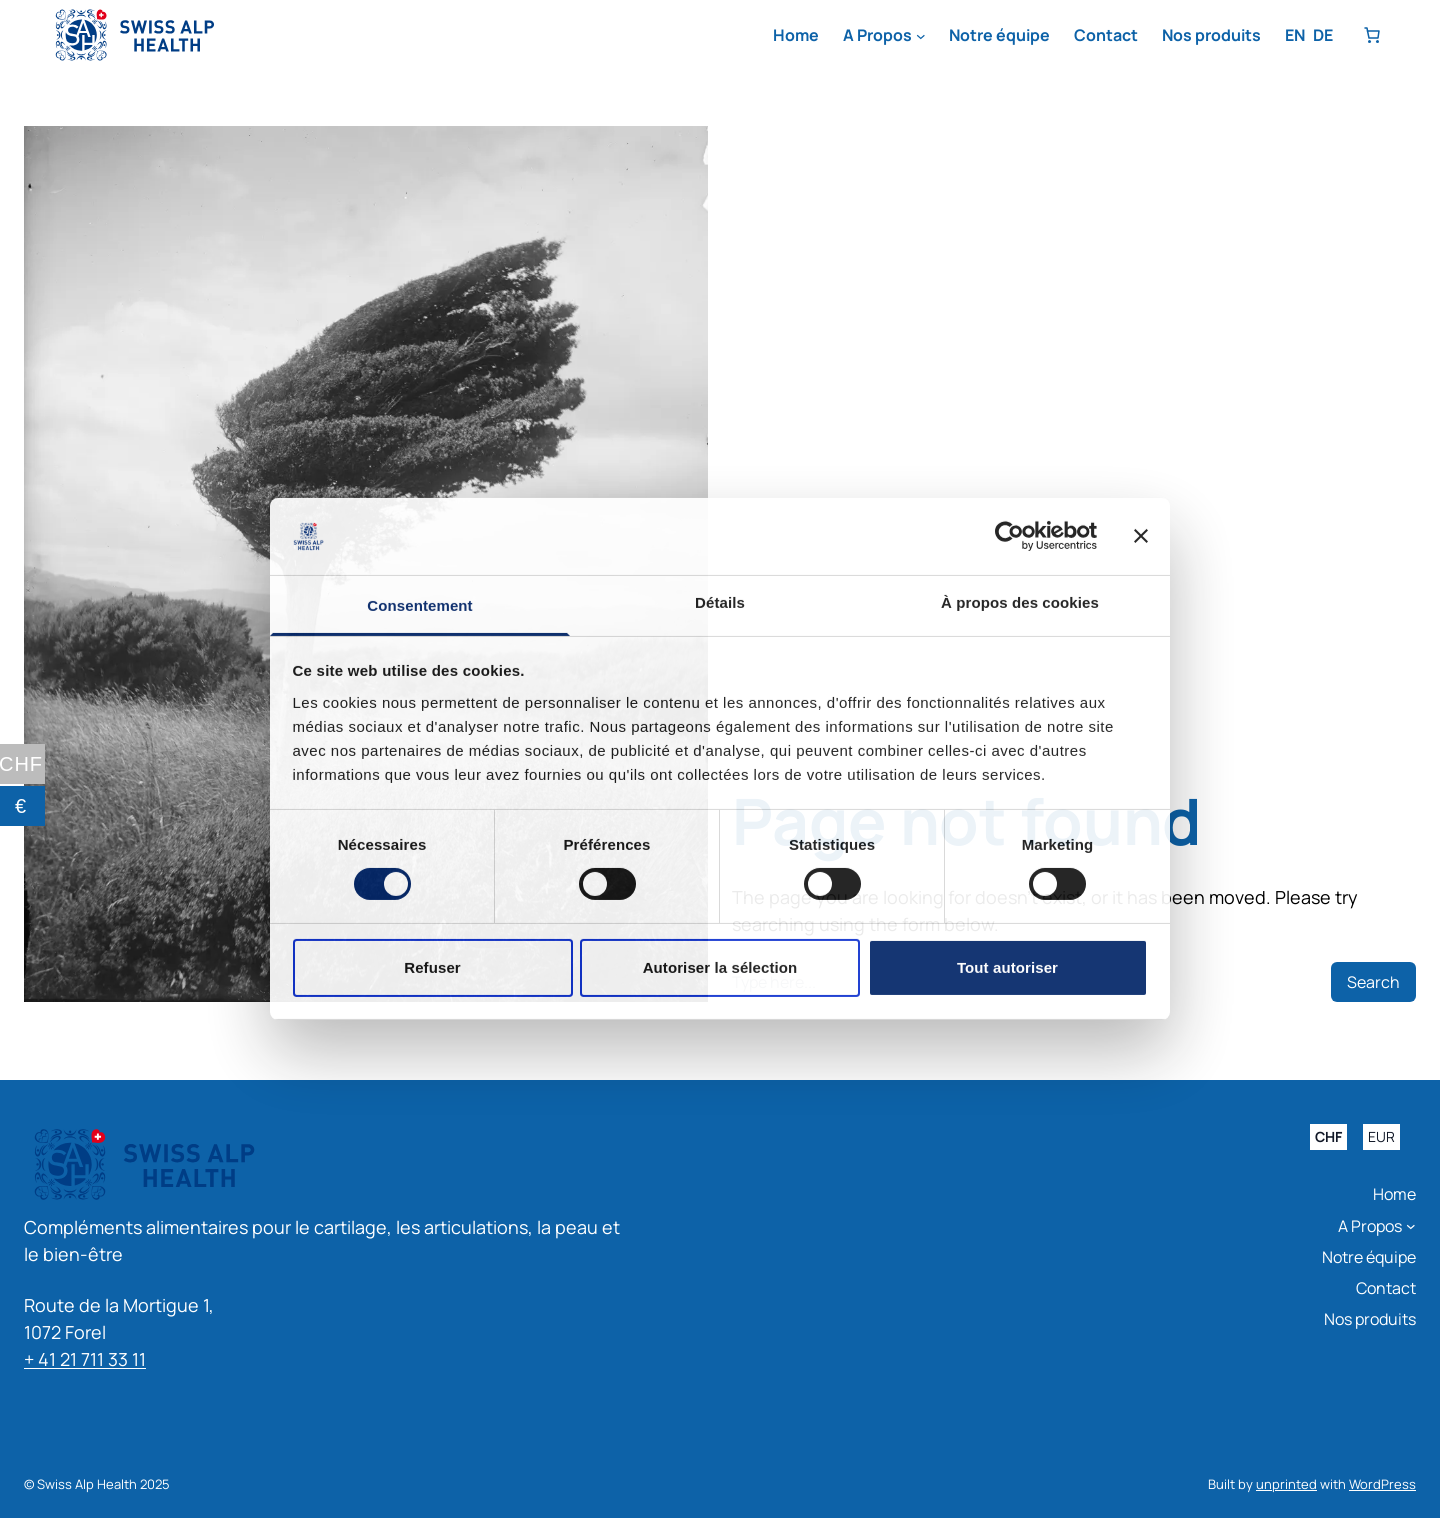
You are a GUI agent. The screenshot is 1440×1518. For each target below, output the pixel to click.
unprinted (1286, 1484)
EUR (1381, 1137)
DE (1323, 35)
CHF (1328, 1137)
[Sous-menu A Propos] (921, 36)
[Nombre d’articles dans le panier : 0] (1372, 35)
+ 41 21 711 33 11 (85, 1359)
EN (1295, 35)
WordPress (1382, 1484)
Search (1373, 982)
